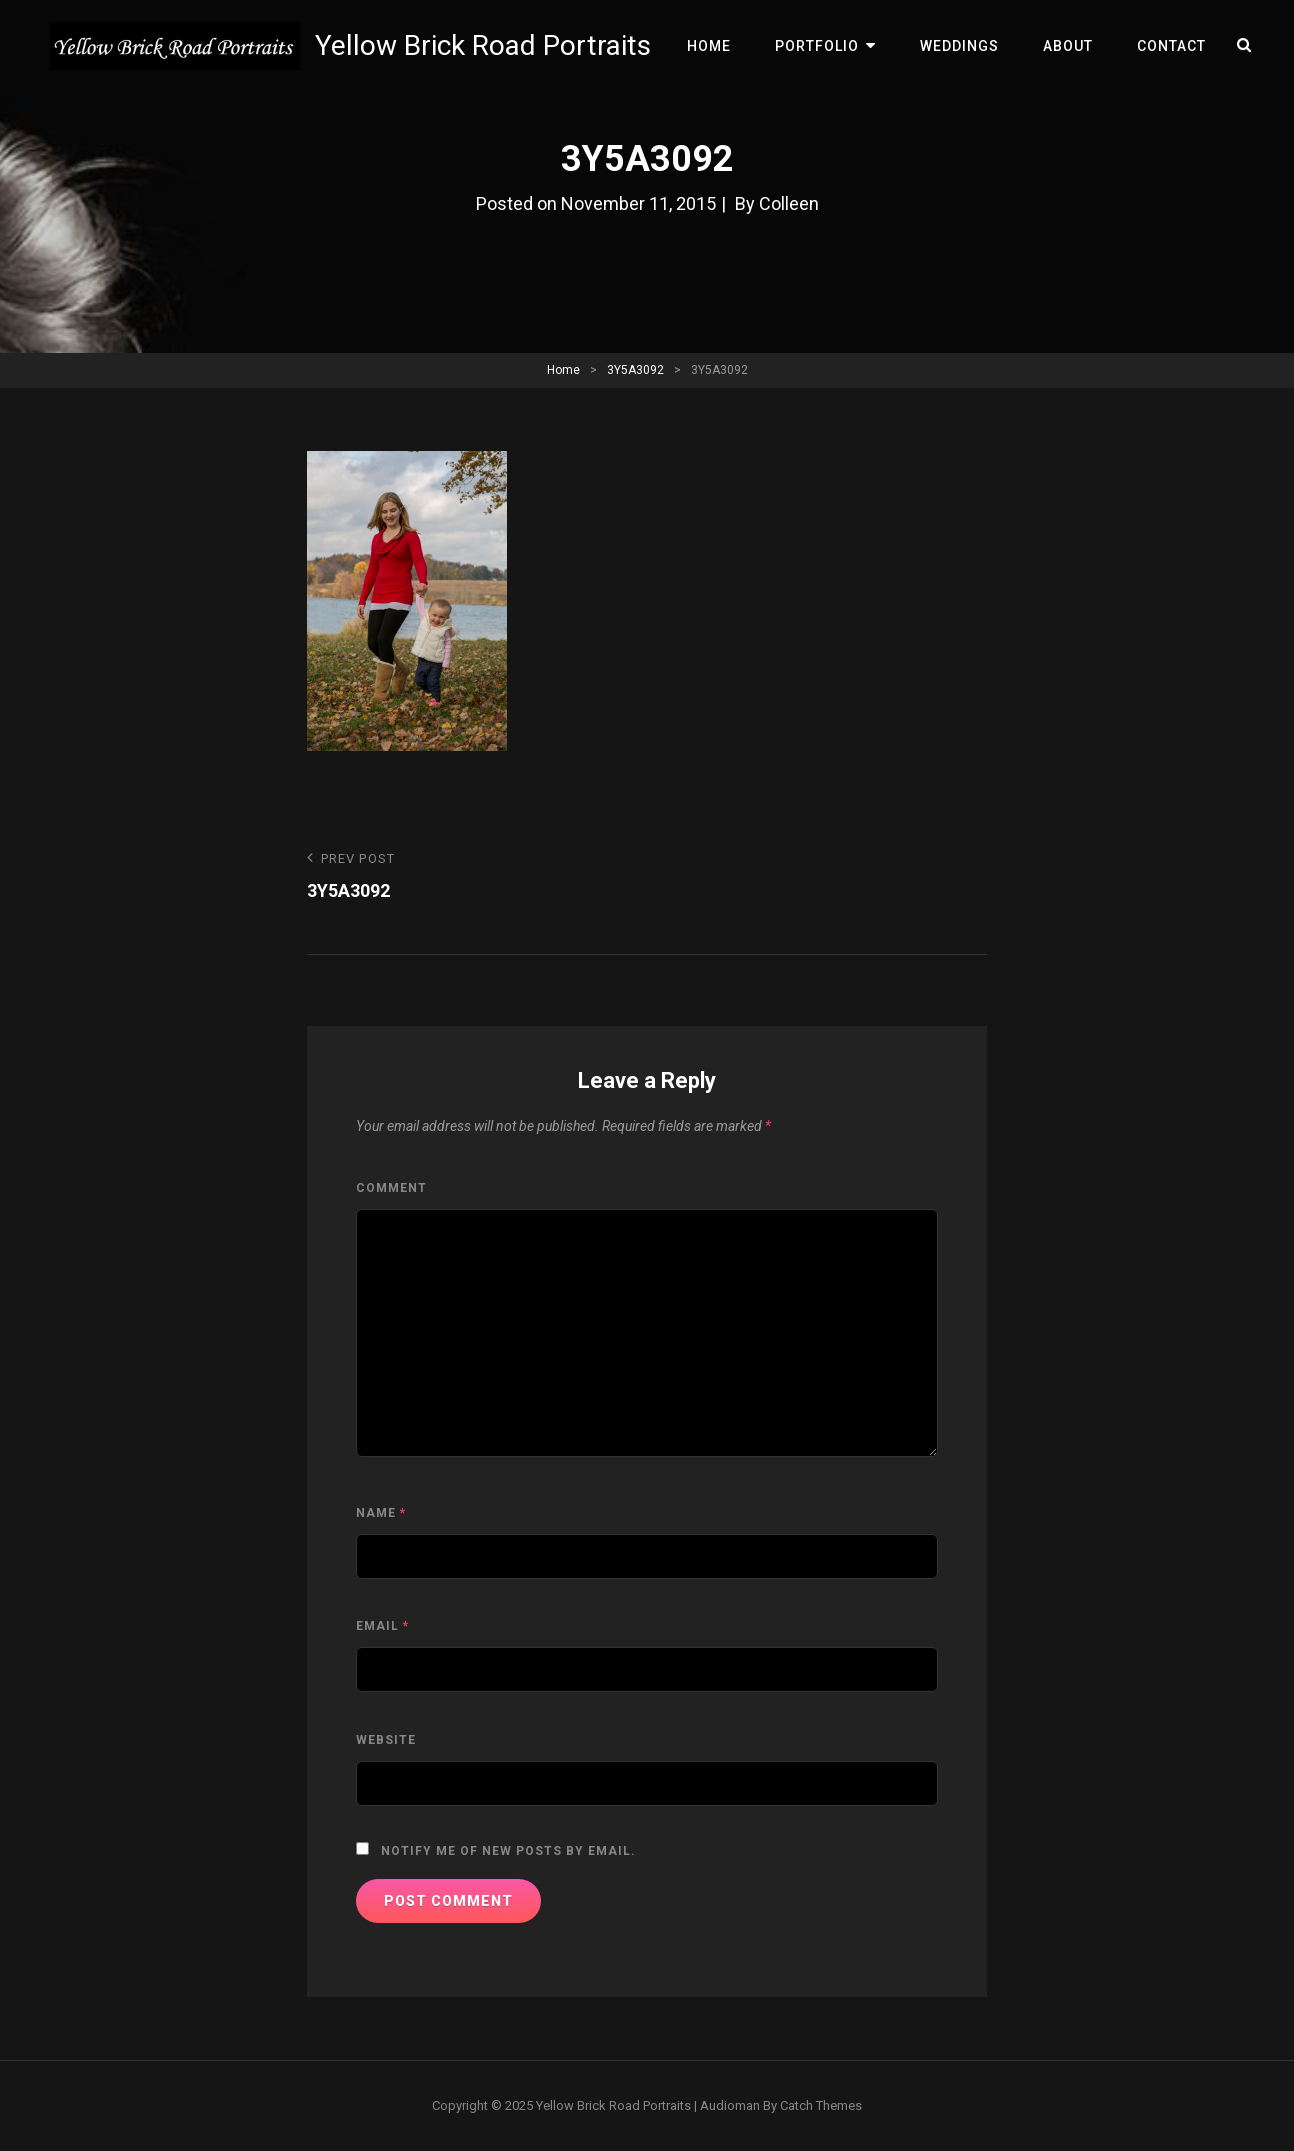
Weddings (959, 46)
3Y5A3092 (635, 370)
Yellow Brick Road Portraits (483, 45)
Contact (1171, 46)
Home (709, 46)
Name (381, 1513)
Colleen (789, 203)
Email (382, 1626)
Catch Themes (821, 2105)
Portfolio (817, 46)
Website (386, 1740)
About (1068, 46)
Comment (391, 1188)
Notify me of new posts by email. (508, 1851)
